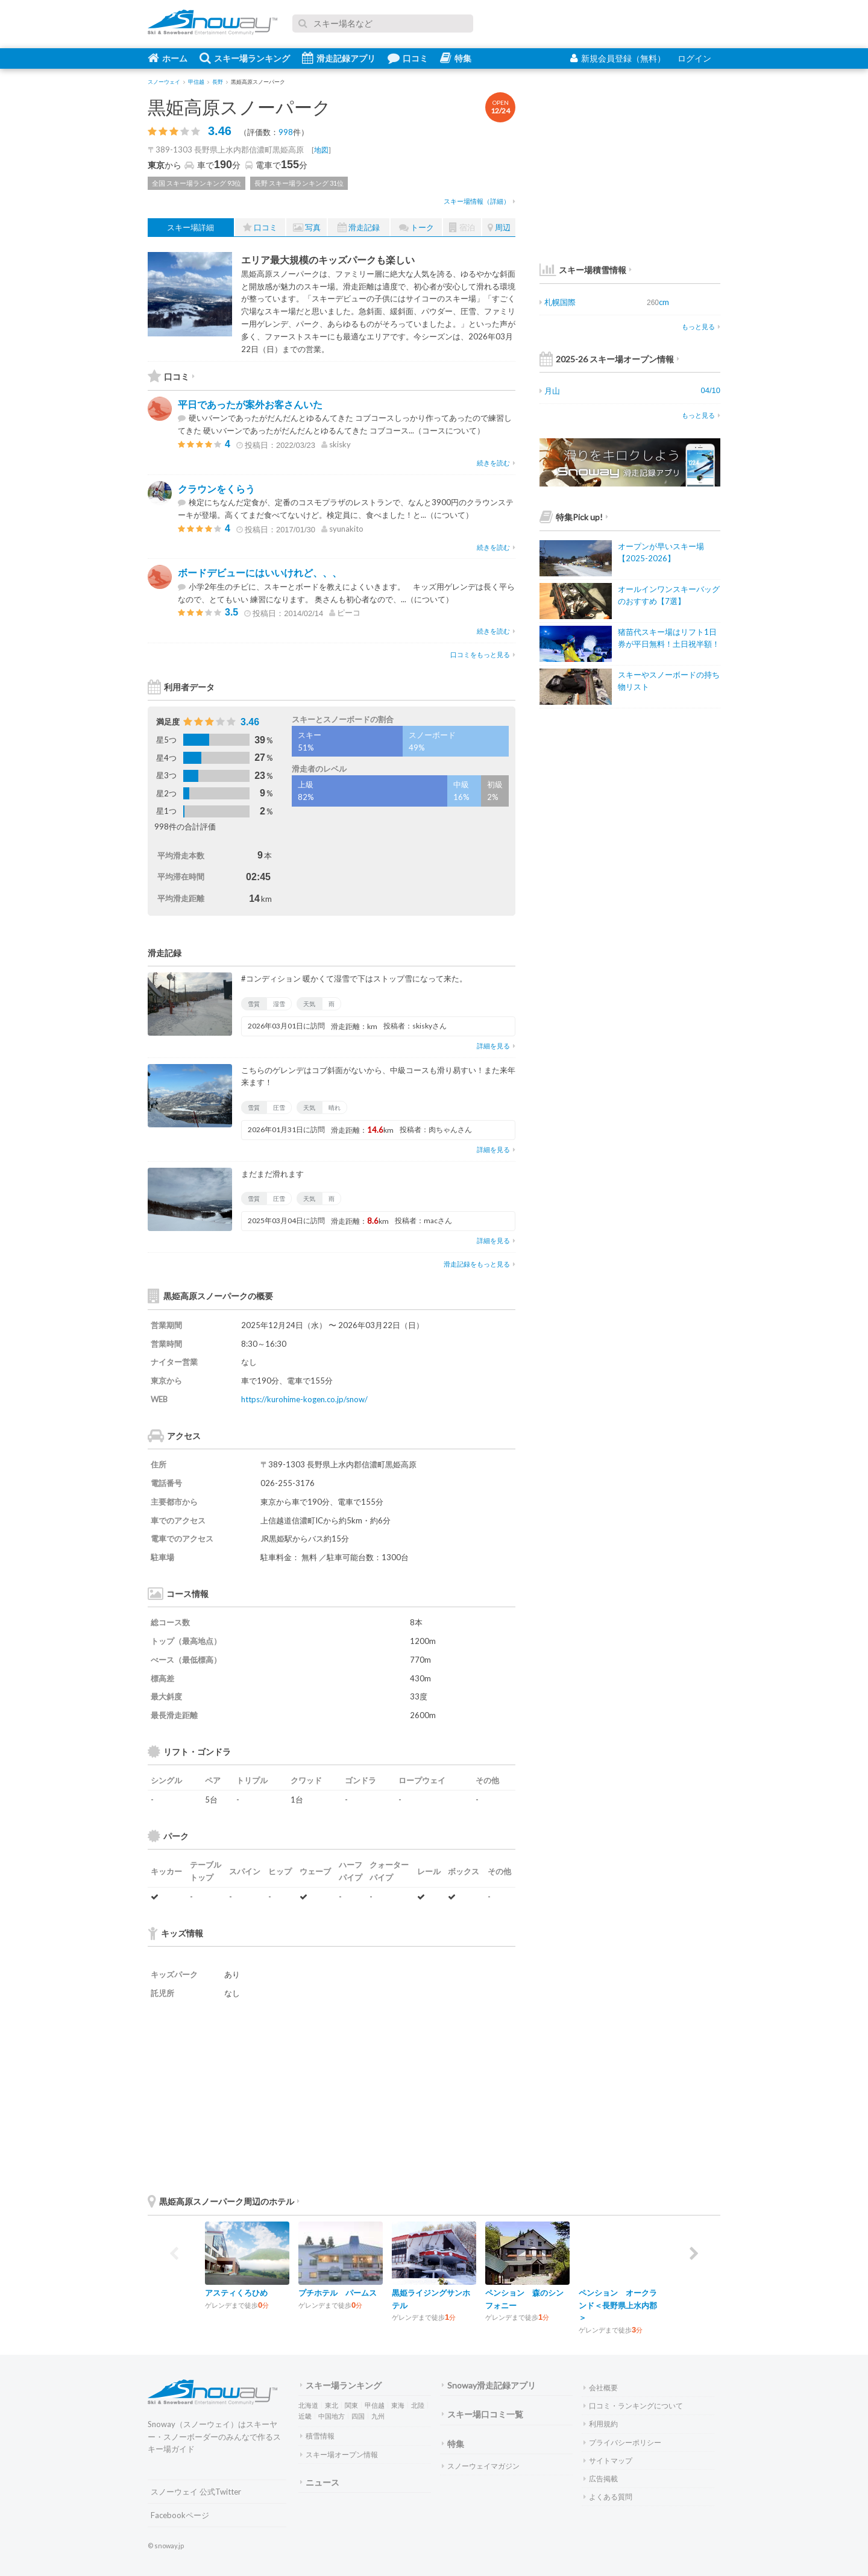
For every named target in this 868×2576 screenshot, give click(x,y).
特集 (455, 58)
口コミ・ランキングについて (633, 2405)
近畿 (305, 2416)
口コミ (408, 58)
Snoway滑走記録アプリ (489, 2385)
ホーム (167, 58)
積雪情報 (317, 2435)
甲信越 (375, 2405)
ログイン (694, 58)
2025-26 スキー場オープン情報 (609, 359)
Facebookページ (180, 2515)
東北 (331, 2405)
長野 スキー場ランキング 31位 (299, 183)
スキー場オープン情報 (339, 2454)
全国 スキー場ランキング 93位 (196, 183)
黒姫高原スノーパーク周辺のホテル (224, 2201)
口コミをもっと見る (482, 654)
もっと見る (701, 326)
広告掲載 (600, 2478)
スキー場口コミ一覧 (482, 2414)
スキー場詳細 (190, 227)
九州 (378, 2416)
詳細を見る (496, 1046)
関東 (351, 2405)
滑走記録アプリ (339, 58)
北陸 (417, 2405)
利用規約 (600, 2423)
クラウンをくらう (216, 488)
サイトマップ (607, 2460)
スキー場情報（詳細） (479, 201)
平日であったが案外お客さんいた (250, 404)
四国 (358, 2416)
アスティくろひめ (236, 2292)
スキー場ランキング (245, 58)
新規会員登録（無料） (617, 58)
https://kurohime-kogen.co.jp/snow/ (304, 1399)
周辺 (499, 227)
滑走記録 (359, 227)
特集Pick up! (573, 517)
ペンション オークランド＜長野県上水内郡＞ (618, 2305)
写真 (307, 227)
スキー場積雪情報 (582, 270)
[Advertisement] (425, 2096)
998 (285, 132)
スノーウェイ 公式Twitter (196, 2491)
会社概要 (600, 2387)
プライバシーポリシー (622, 2442)
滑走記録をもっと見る (479, 1264)
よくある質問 (607, 2496)
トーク (416, 227)
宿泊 (462, 227)
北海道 (308, 2405)
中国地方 (331, 2416)
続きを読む (496, 463)
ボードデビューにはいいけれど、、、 (260, 572)
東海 (397, 2405)
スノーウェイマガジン (481, 2466)
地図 (321, 149)
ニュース (319, 2482)
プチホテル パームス (337, 2292)
